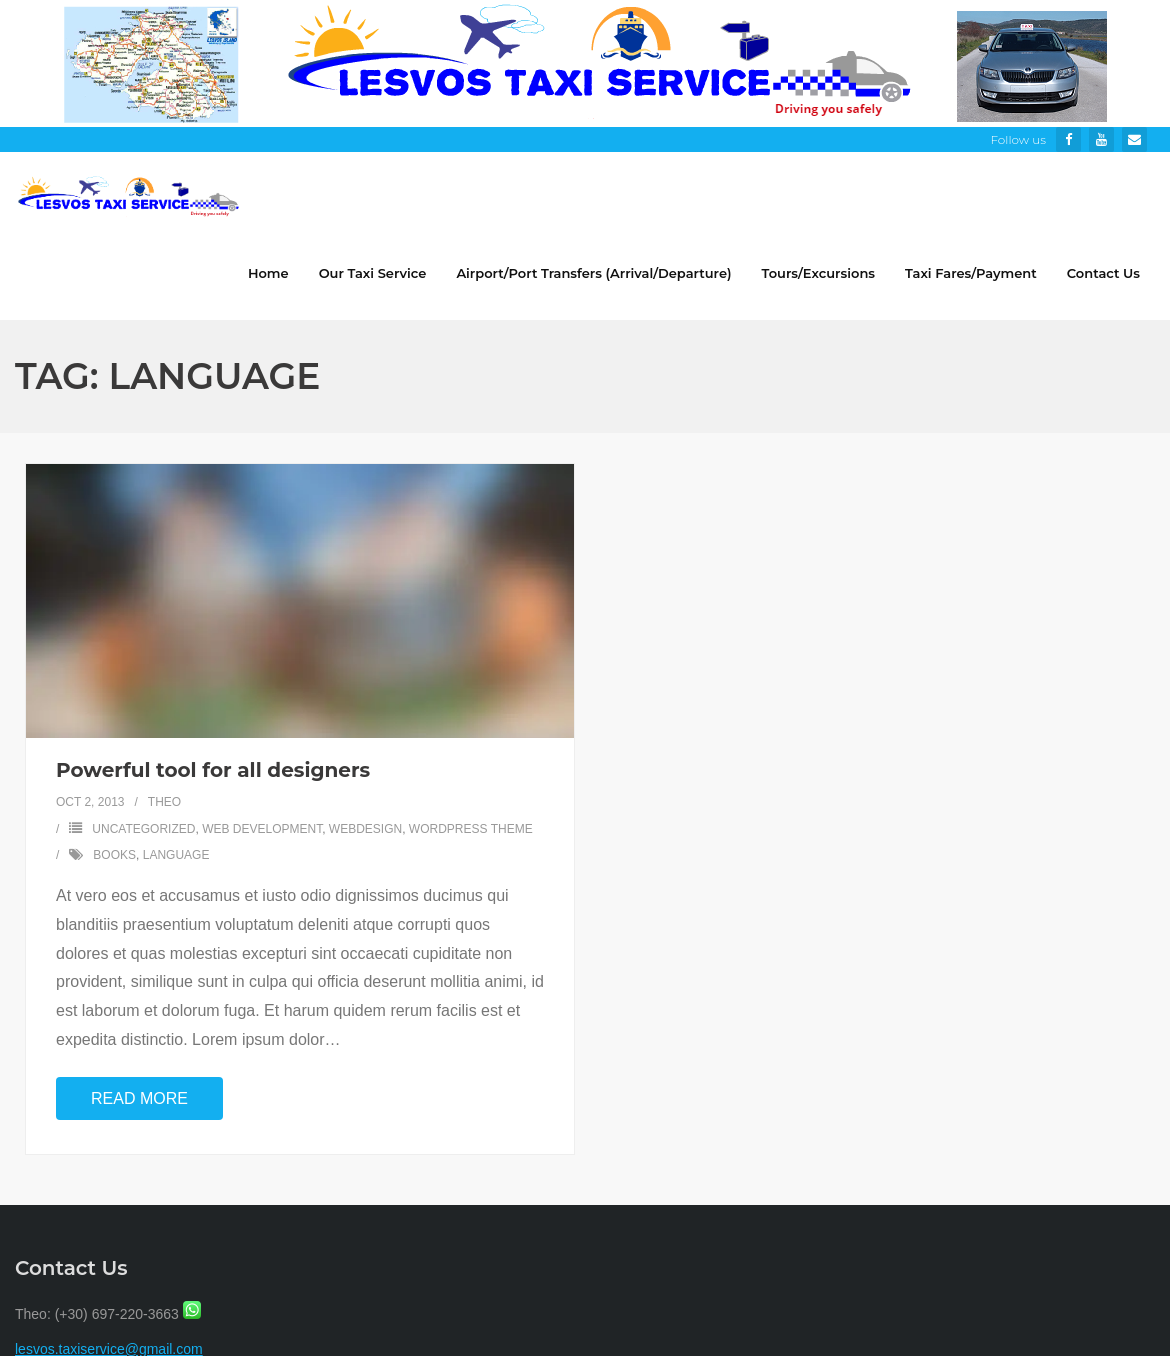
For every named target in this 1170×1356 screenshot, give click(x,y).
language (176, 855)
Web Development (262, 829)
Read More (139, 1098)
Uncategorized (143, 829)
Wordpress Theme (471, 829)
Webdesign (365, 829)
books (114, 855)
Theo (164, 802)
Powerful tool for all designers (213, 770)
